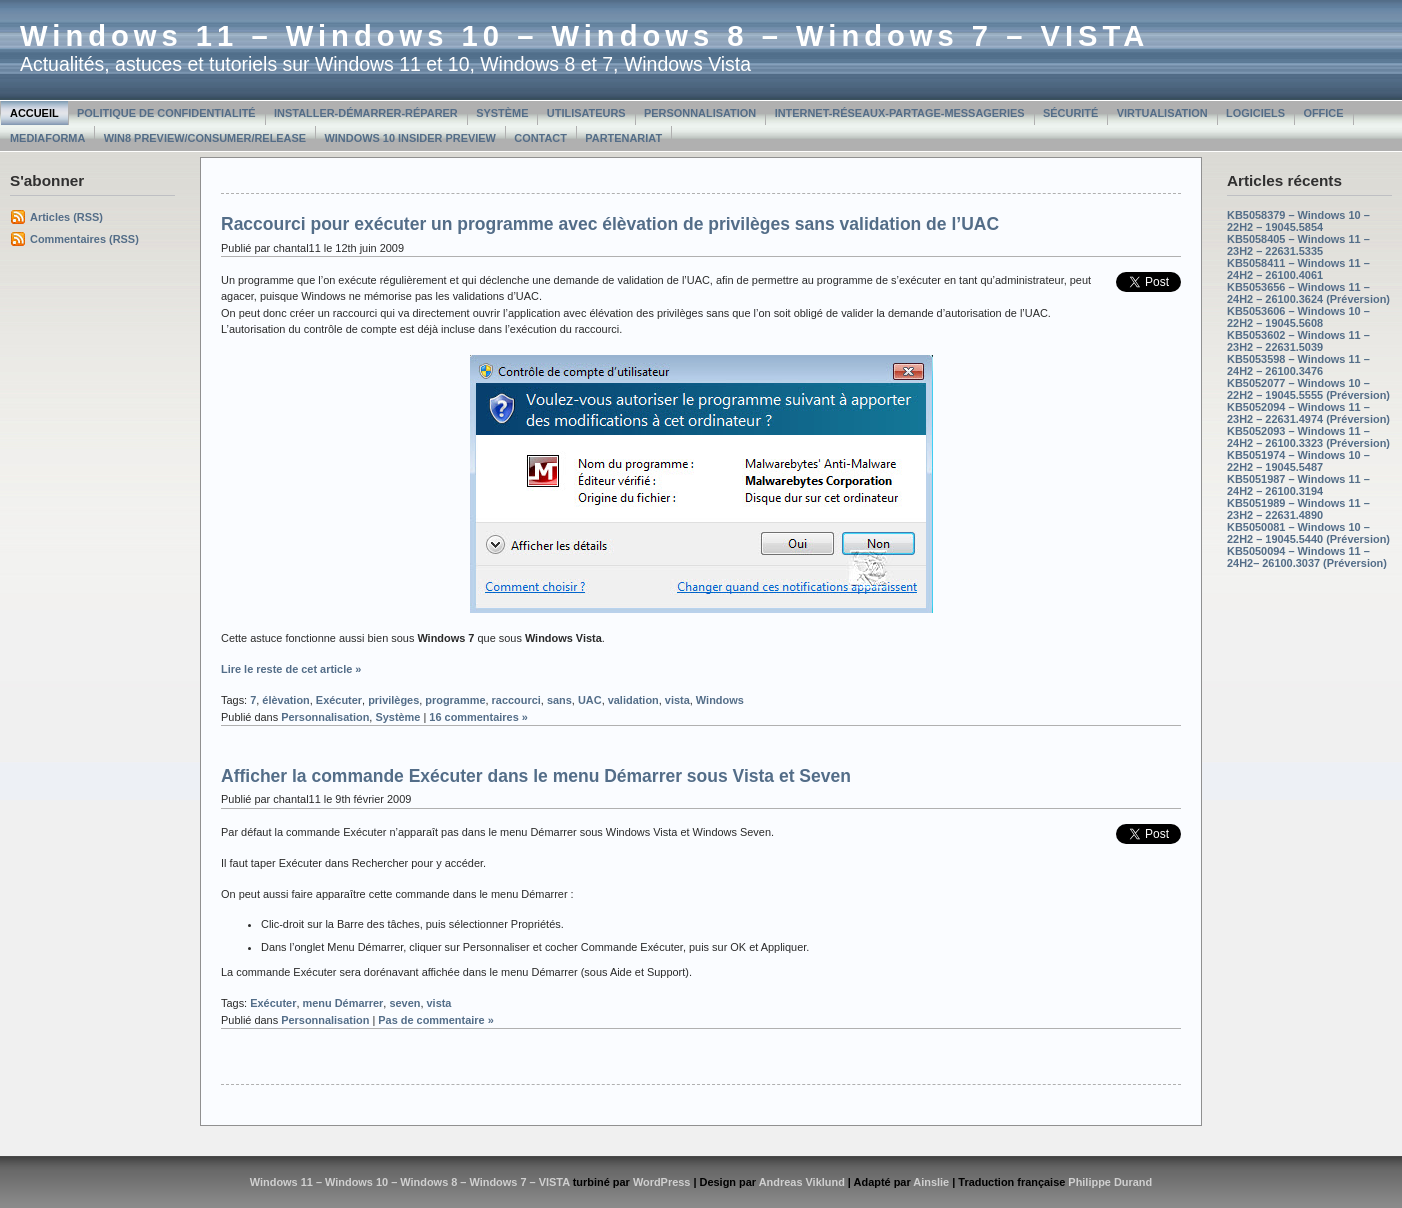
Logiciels (1255, 113)
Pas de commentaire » (436, 1020)
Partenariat (623, 138)
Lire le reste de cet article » (291, 669)
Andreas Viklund (802, 1182)
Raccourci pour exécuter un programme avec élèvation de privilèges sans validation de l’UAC (610, 224)
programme (455, 700)
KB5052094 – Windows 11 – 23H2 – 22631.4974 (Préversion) (1308, 413)
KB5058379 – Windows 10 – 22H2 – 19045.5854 (1298, 221)
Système (502, 113)
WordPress (662, 1182)
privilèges (393, 700)
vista (677, 700)
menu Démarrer (342, 1003)
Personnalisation (700, 113)
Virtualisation (1162, 113)
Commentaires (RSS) (84, 239)
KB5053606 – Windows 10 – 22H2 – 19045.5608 (1298, 317)
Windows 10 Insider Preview (410, 138)
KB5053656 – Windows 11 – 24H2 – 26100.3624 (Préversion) (1308, 293)
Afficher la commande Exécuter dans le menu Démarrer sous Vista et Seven (536, 776)
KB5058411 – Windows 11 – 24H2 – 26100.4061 (1298, 269)
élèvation (285, 700)
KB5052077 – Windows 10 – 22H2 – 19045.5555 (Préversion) (1308, 389)
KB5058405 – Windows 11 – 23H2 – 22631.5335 (1298, 245)
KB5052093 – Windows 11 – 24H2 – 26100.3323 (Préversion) (1308, 437)
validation (633, 700)
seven (404, 1003)
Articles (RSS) (66, 217)
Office (1323, 113)
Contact (540, 138)
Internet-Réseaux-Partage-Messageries (900, 113)
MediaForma (47, 138)
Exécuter (339, 700)
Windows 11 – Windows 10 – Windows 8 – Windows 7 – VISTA (584, 36)
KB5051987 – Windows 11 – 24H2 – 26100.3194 (1298, 485)
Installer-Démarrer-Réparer (366, 113)
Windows (720, 700)
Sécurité (1070, 113)
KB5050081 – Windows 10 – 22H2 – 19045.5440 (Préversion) (1308, 533)
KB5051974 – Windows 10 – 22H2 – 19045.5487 (1298, 461)
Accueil (34, 113)
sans (559, 700)
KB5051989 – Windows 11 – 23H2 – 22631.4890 (1298, 509)
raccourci (516, 700)
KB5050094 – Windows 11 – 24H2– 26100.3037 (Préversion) (1307, 557)
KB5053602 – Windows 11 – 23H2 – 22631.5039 (1298, 341)
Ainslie (931, 1182)
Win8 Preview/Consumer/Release (205, 138)
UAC (590, 700)
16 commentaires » (478, 717)
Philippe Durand (1110, 1182)
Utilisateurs (586, 113)
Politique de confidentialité (166, 113)
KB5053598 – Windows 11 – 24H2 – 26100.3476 (1298, 365)
